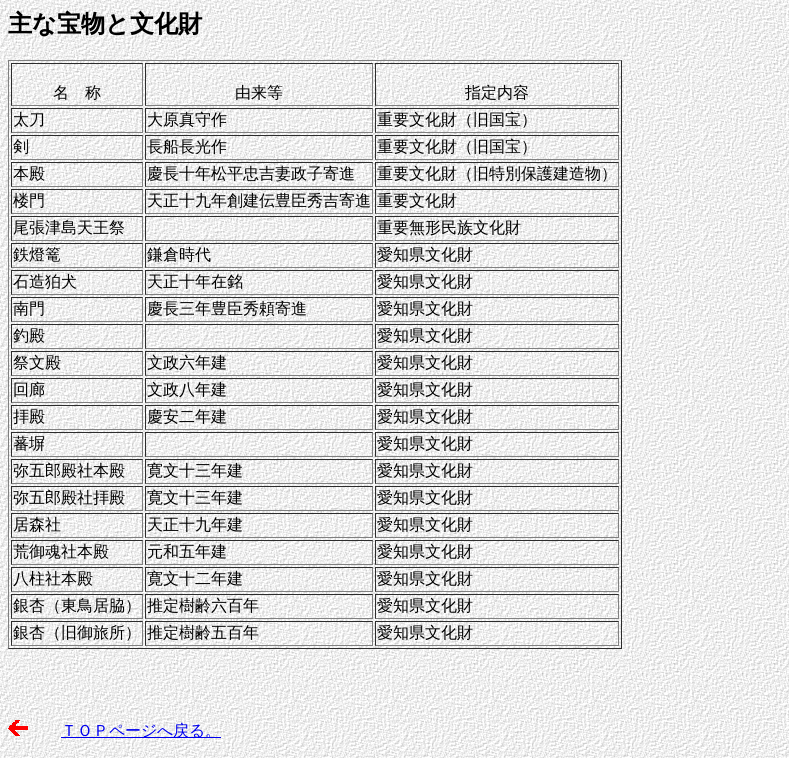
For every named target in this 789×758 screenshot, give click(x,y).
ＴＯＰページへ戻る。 (141, 730)
